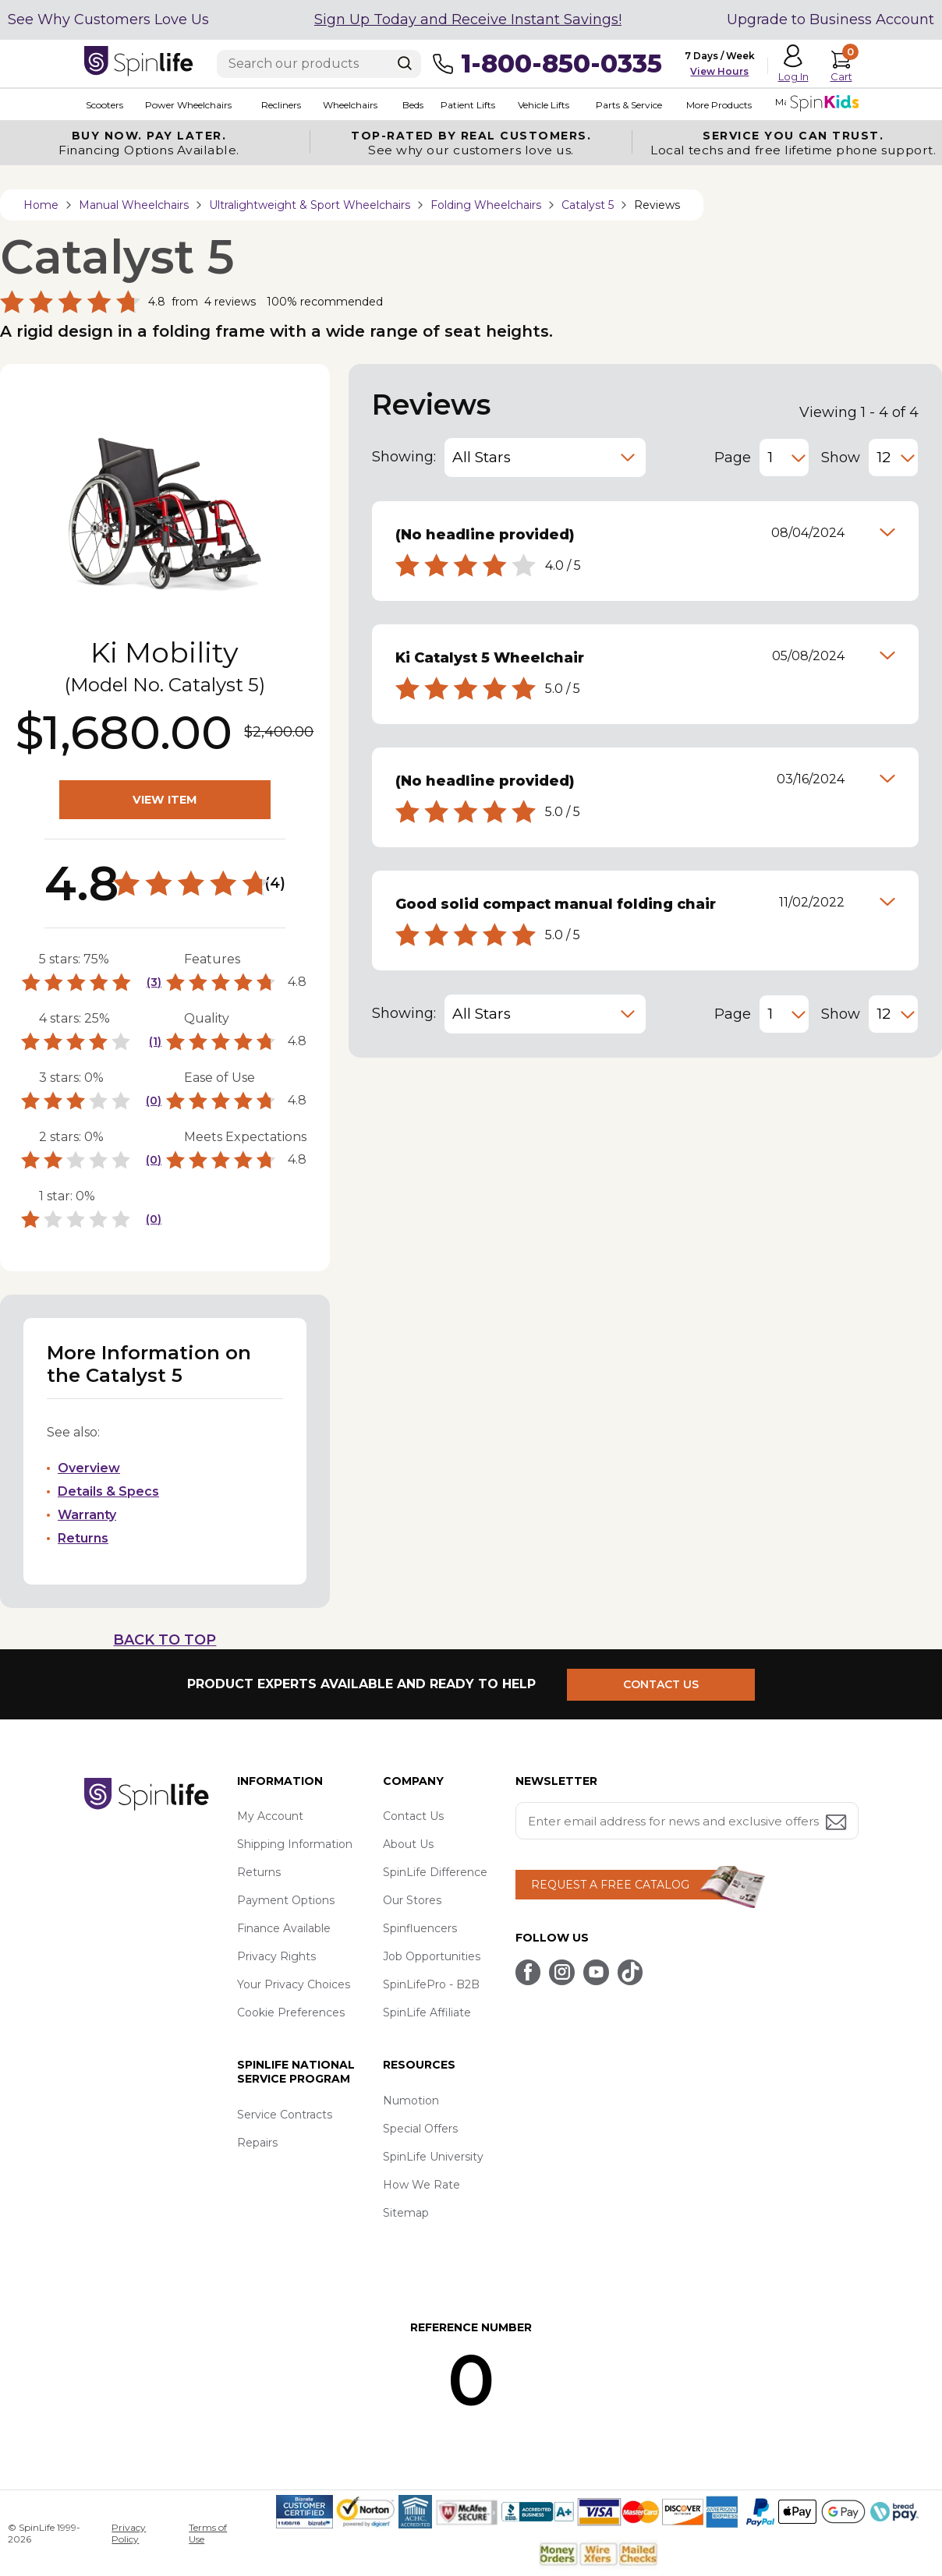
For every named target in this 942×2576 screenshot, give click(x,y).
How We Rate (421, 2185)
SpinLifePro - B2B (431, 1984)
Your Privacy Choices (293, 1984)
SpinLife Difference (435, 1872)
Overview (89, 1468)
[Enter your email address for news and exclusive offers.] (687, 1820)
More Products (714, 105)
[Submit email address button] (837, 1823)
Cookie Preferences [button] (291, 2012)
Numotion (411, 2101)
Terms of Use (208, 2533)
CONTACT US (663, 1684)
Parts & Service (624, 105)
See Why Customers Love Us (108, 19)
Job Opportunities (431, 1956)
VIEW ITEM (164, 800)
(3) (154, 982)
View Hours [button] (719, 71)
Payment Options (286, 1900)
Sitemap (406, 2213)
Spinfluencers (420, 1928)
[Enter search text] (319, 64)
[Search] (405, 63)
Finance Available (284, 1928)
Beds (409, 105)
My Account (270, 1816)
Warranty (87, 1514)
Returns (83, 1538)
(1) (155, 1041)
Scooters (103, 105)
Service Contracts (284, 2115)
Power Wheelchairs (186, 105)
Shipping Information (294, 1844)
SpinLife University (433, 2157)
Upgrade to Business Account (830, 19)
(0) (153, 1101)
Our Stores (412, 1900)
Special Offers (420, 2129)
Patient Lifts (464, 105)
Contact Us (413, 1816)
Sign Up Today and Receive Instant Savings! (468, 19)
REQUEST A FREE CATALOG (610, 1885)
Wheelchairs (347, 105)
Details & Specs (108, 1491)
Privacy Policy (129, 2533)
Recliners (279, 105)
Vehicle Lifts (539, 105)
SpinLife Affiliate (427, 2012)
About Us (408, 1844)
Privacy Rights (276, 1956)
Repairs (257, 2143)
